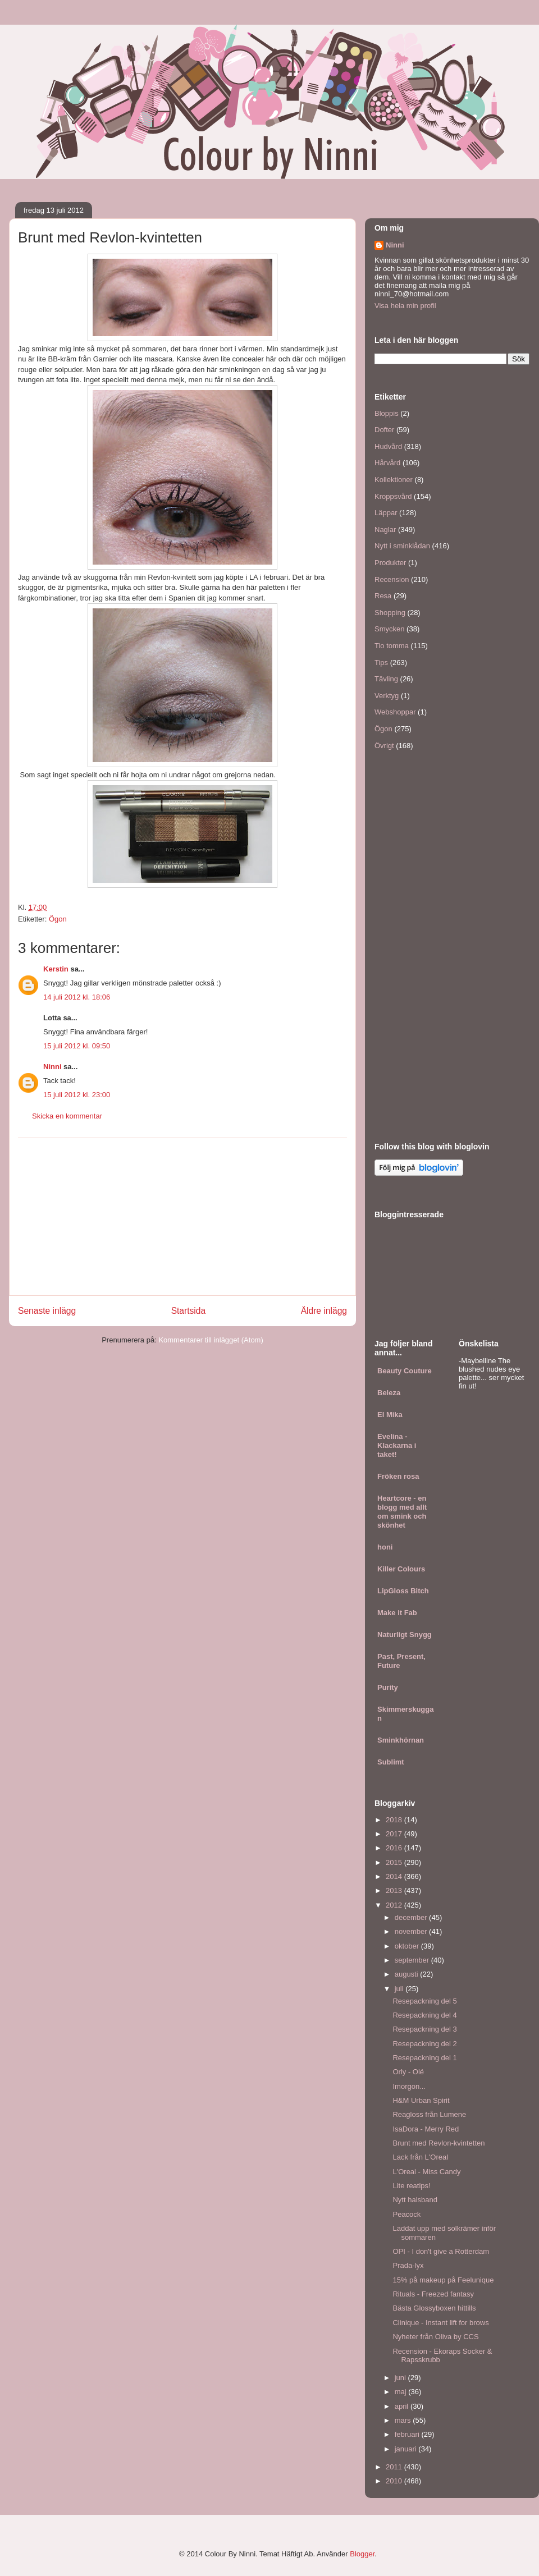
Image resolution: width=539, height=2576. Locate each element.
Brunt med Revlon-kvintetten (438, 2143)
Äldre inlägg (324, 1310)
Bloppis (386, 413)
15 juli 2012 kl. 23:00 (76, 1094)
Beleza (388, 1392)
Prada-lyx (407, 2265)
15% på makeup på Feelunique (443, 2280)
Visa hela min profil (405, 305)
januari (407, 2449)
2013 (395, 1890)
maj (402, 2391)
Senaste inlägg (47, 1310)
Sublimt (390, 1762)
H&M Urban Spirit (420, 2100)
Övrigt (384, 745)
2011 (395, 2467)
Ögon (58, 919)
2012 (395, 1905)
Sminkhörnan (400, 1740)
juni (401, 2377)
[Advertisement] (182, 1217)
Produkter (390, 562)
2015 (395, 1862)
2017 (395, 1834)
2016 (395, 1848)
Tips (381, 662)
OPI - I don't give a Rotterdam (440, 2251)
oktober (408, 1946)
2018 (395, 1820)
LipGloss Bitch (403, 1591)
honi (384, 1547)
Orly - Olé (408, 2072)
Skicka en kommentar (67, 1116)
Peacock (406, 2214)
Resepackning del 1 (424, 2058)
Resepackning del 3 (424, 2029)
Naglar (385, 529)
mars (404, 2420)
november (412, 1931)
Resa (382, 596)
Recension (391, 579)
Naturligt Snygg (404, 1634)
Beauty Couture (404, 1371)
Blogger (362, 2554)
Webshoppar (394, 712)
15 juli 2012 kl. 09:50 (76, 1046)
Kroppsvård (393, 496)
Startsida (188, 1310)
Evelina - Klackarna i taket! (396, 1445)
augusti (408, 1974)
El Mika (390, 1414)
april (402, 2406)
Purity (387, 1687)
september (413, 1960)
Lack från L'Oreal (420, 2157)
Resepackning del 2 (424, 2043)
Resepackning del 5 (424, 2001)
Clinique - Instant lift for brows (440, 2322)
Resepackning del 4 (424, 2015)
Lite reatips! (411, 2185)
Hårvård (387, 463)
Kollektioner (393, 479)
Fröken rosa (398, 1476)
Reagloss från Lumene (429, 2114)
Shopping (389, 612)
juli (400, 1988)
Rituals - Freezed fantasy (433, 2294)
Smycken (389, 629)
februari (408, 2434)
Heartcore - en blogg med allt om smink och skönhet (402, 1511)
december (412, 1917)
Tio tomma (391, 645)
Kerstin (55, 969)
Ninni (52, 1066)
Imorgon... (409, 2086)
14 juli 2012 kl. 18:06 (76, 997)
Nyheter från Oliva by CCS (435, 2336)
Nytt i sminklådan (402, 546)
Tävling (386, 679)
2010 (395, 2481)
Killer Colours (401, 1569)
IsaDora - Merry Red (425, 2129)
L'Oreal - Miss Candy (426, 2171)
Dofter (384, 429)
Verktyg (386, 695)
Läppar (385, 512)
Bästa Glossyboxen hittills (434, 2308)
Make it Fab (397, 1612)
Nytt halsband (414, 2199)
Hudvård (388, 446)
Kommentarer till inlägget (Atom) (210, 1340)
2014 (395, 1876)
